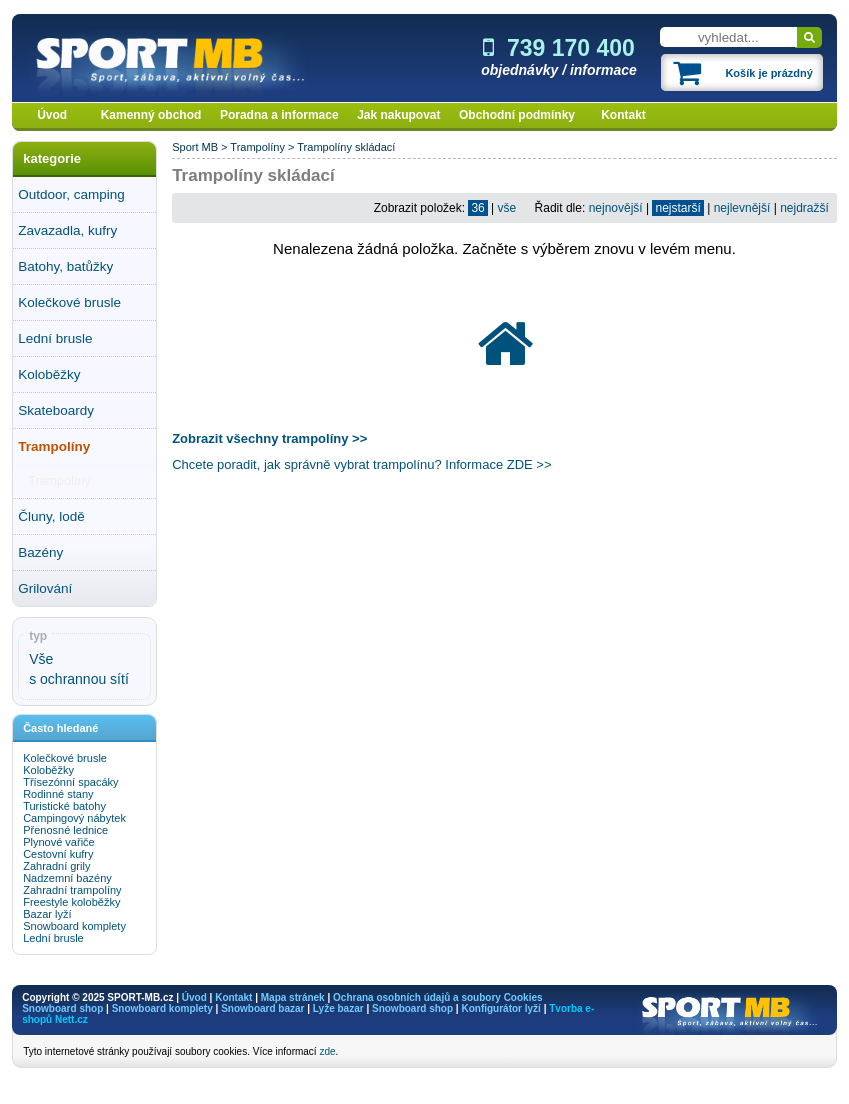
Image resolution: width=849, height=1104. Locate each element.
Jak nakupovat (398, 115)
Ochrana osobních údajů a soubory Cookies (437, 997)
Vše (41, 659)
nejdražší (804, 208)
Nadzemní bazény (67, 878)
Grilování (45, 588)
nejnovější (616, 208)
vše (507, 208)
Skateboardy (56, 410)
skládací (375, 147)
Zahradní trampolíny (72, 890)
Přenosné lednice (65, 830)
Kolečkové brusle (69, 302)
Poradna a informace (279, 115)
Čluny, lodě (51, 516)
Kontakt (623, 115)
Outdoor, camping (71, 194)
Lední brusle (55, 338)
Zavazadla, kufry (67, 230)
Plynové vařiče (59, 842)
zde (327, 1051)
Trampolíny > (263, 147)
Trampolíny (54, 446)
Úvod (52, 115)
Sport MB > (201, 147)
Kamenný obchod (151, 115)
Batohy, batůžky (65, 266)
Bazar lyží (47, 914)
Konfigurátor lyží (500, 1008)
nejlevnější (742, 208)
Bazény (40, 552)
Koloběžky (49, 374)
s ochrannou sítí (79, 679)
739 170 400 (559, 48)
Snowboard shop (62, 1008)
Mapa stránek (293, 997)
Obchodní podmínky (517, 115)
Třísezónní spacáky (70, 782)
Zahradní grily (56, 866)
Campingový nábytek (74, 818)
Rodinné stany (58, 794)
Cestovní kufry (58, 854)
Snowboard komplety (74, 926)
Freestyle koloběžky (71, 902)
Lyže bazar (338, 1008)
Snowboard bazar (262, 1008)
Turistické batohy (64, 806)
